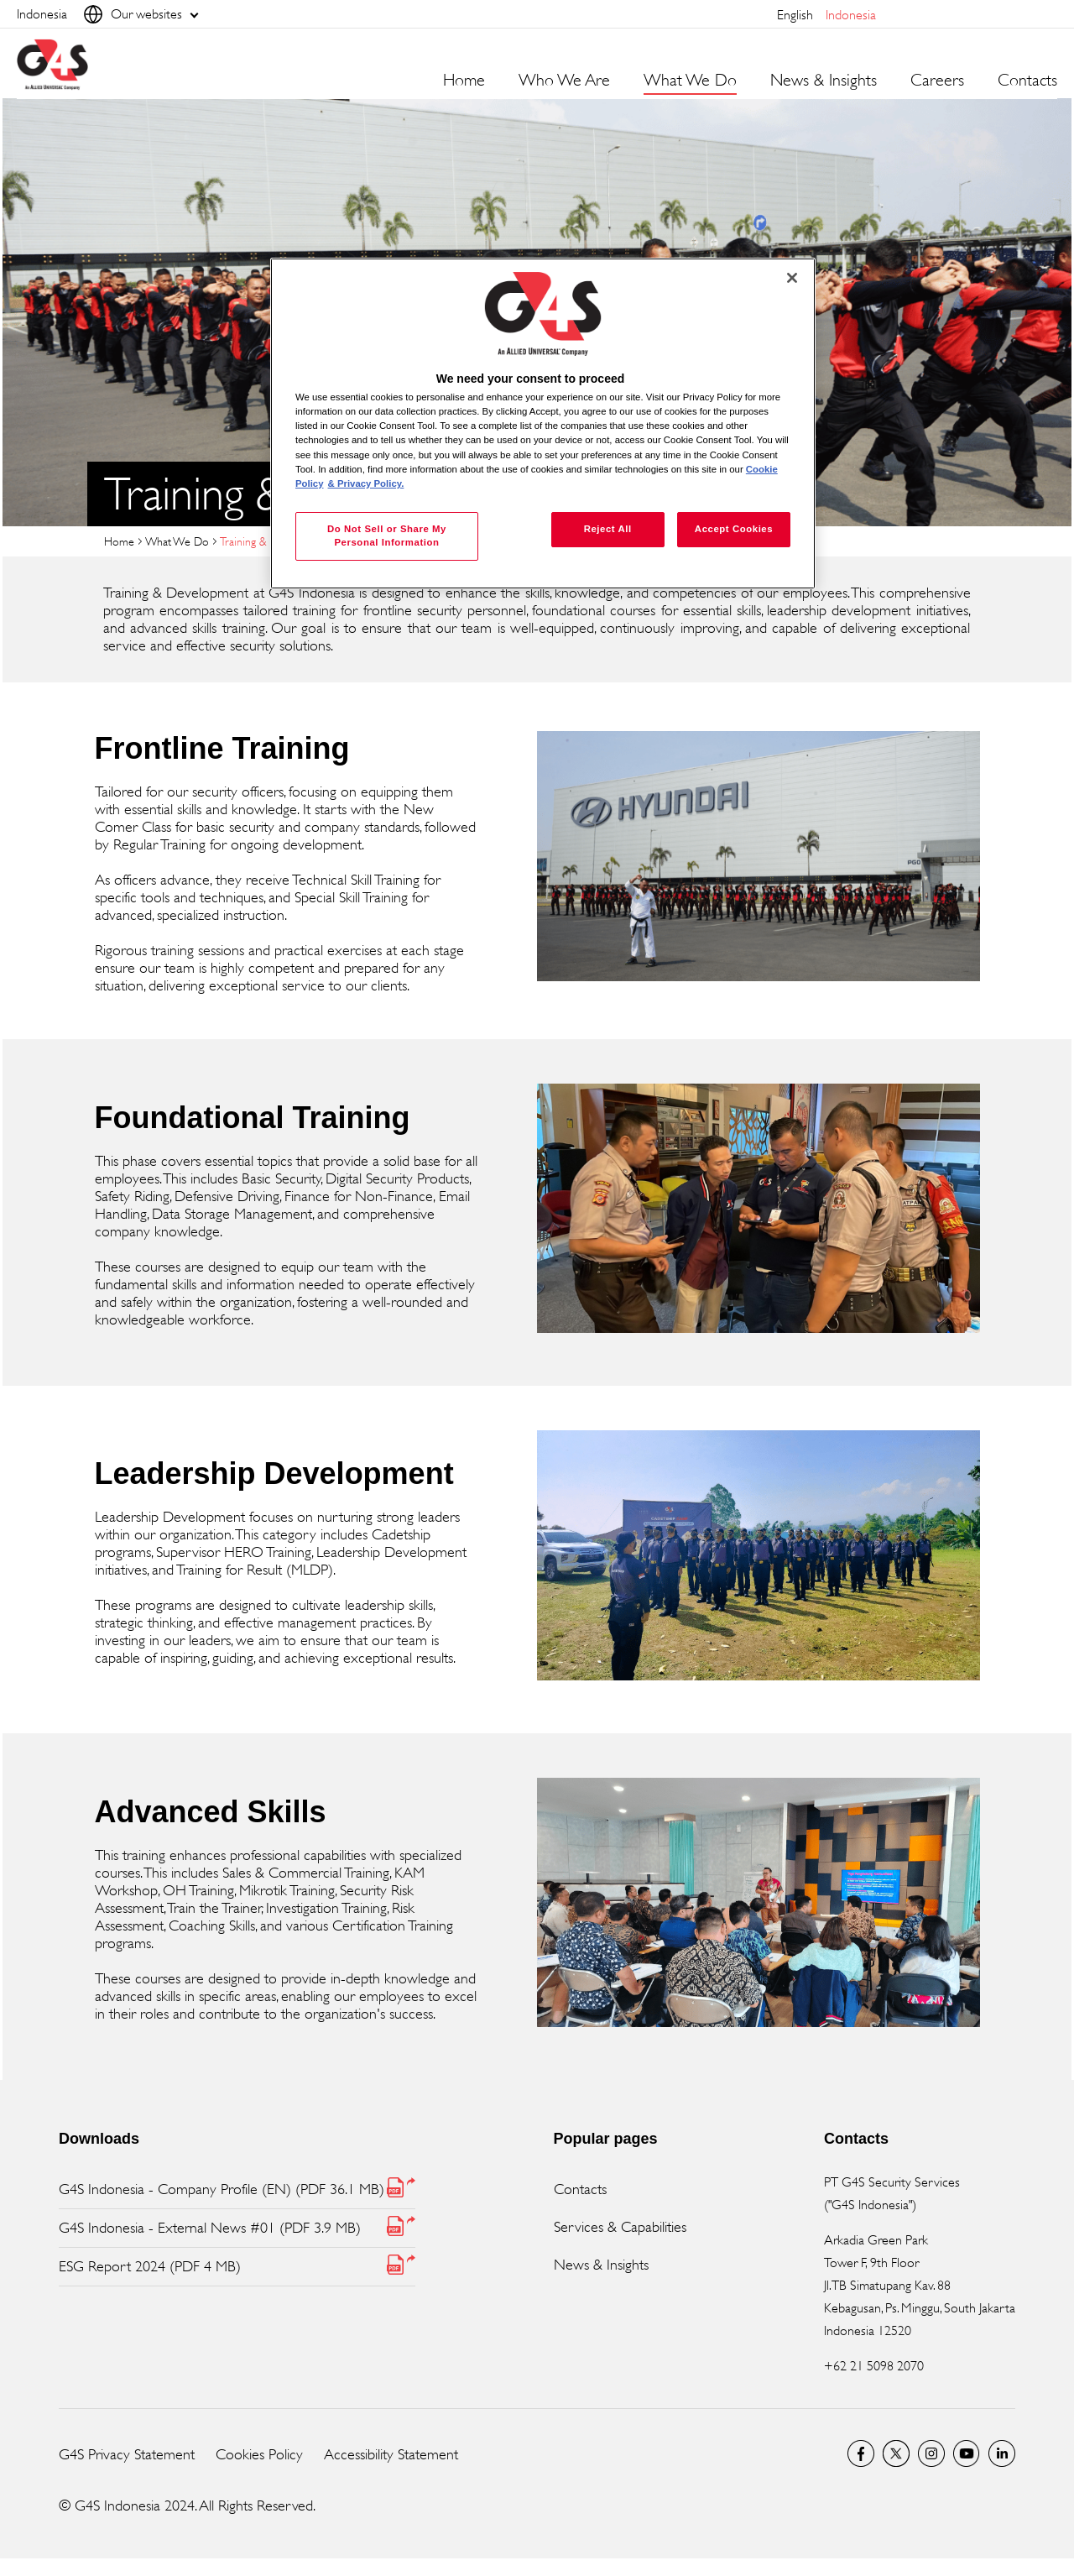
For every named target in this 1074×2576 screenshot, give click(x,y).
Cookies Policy (259, 2454)
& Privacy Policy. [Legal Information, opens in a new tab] (366, 483)
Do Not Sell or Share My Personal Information (386, 535)
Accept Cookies (734, 529)
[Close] (792, 277)
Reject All (608, 529)
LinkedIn (1001, 2453)
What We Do (177, 541)
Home (464, 80)
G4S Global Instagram (931, 2453)
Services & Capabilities (620, 2226)
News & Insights (601, 2264)
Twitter (896, 2453)
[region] (543, 423)
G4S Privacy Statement (127, 2454)
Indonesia (851, 15)
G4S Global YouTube (966, 2453)
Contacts (1027, 80)
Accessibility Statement (391, 2454)
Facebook (860, 2453)
